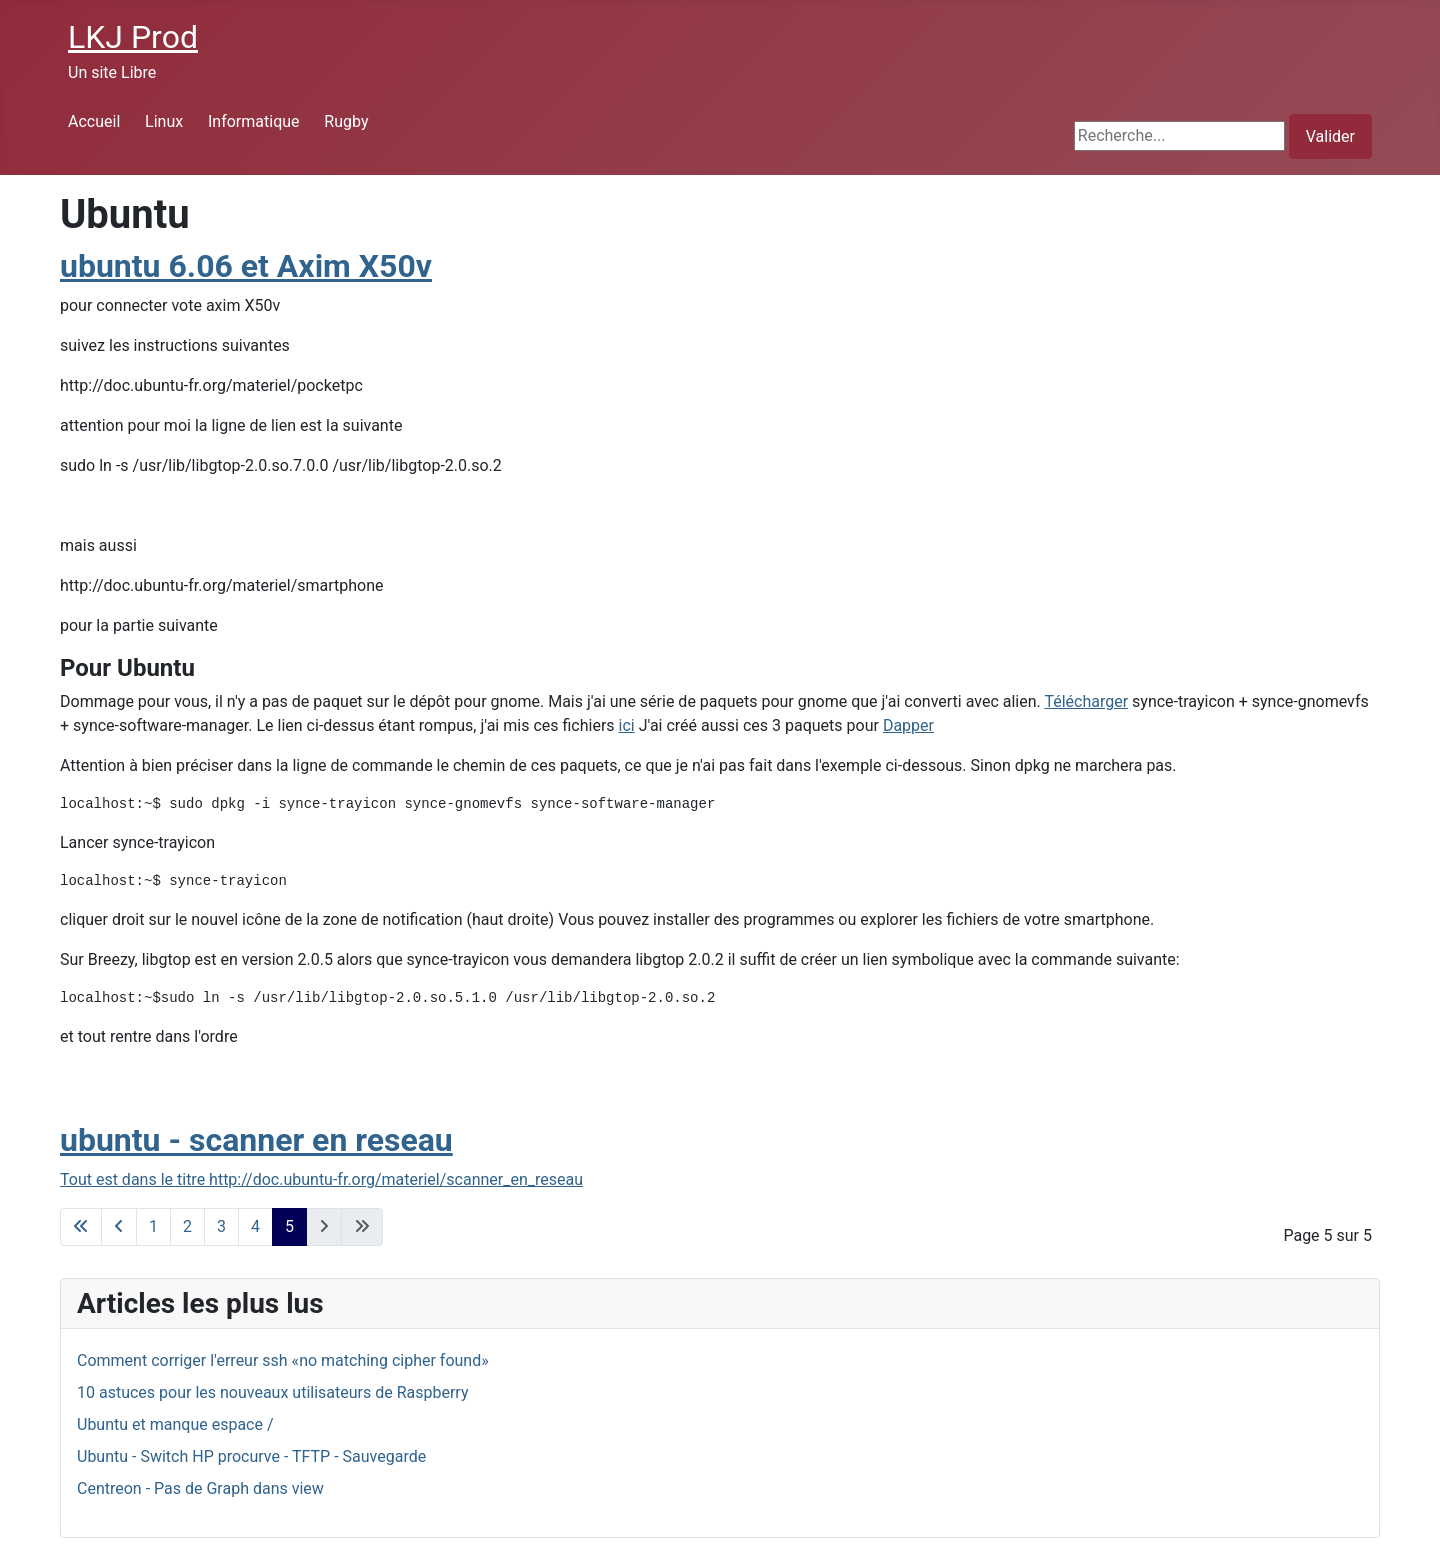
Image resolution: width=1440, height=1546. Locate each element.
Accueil (94, 121)
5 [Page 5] (289, 1226)
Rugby (346, 121)
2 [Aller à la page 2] (187, 1226)
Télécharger (1086, 701)
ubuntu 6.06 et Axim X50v (246, 266)
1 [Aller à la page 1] (153, 1226)
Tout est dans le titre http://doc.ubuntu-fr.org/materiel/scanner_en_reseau (321, 1179)
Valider (1330, 136)
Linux (164, 121)
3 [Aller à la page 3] (221, 1226)
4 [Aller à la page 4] (255, 1226)
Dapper (908, 725)
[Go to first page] (81, 1227)
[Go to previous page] (119, 1227)
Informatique (254, 121)
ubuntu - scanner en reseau (256, 1140)
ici (627, 725)
